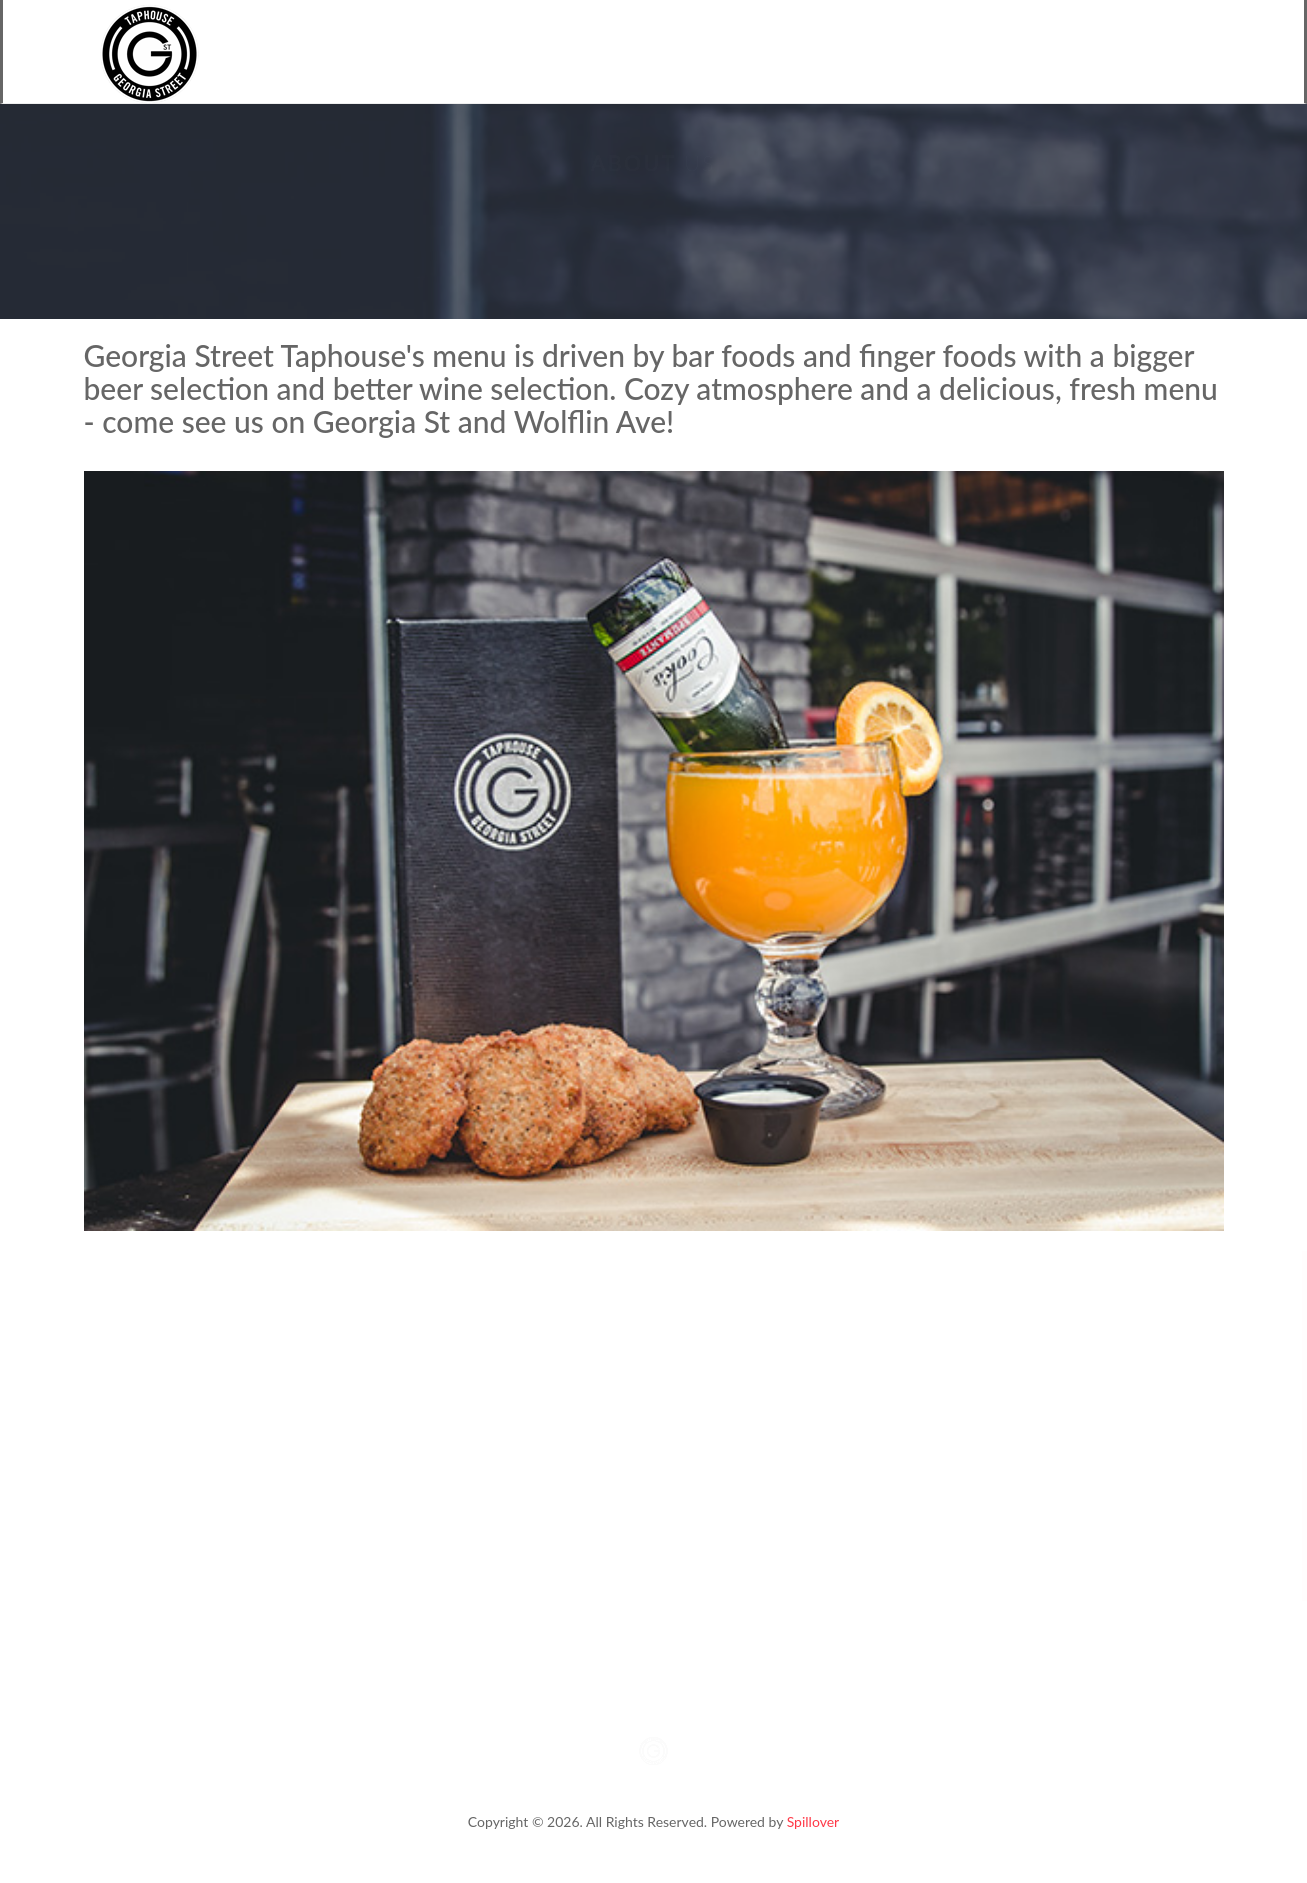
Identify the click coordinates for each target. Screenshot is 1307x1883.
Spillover (813, 1821)
